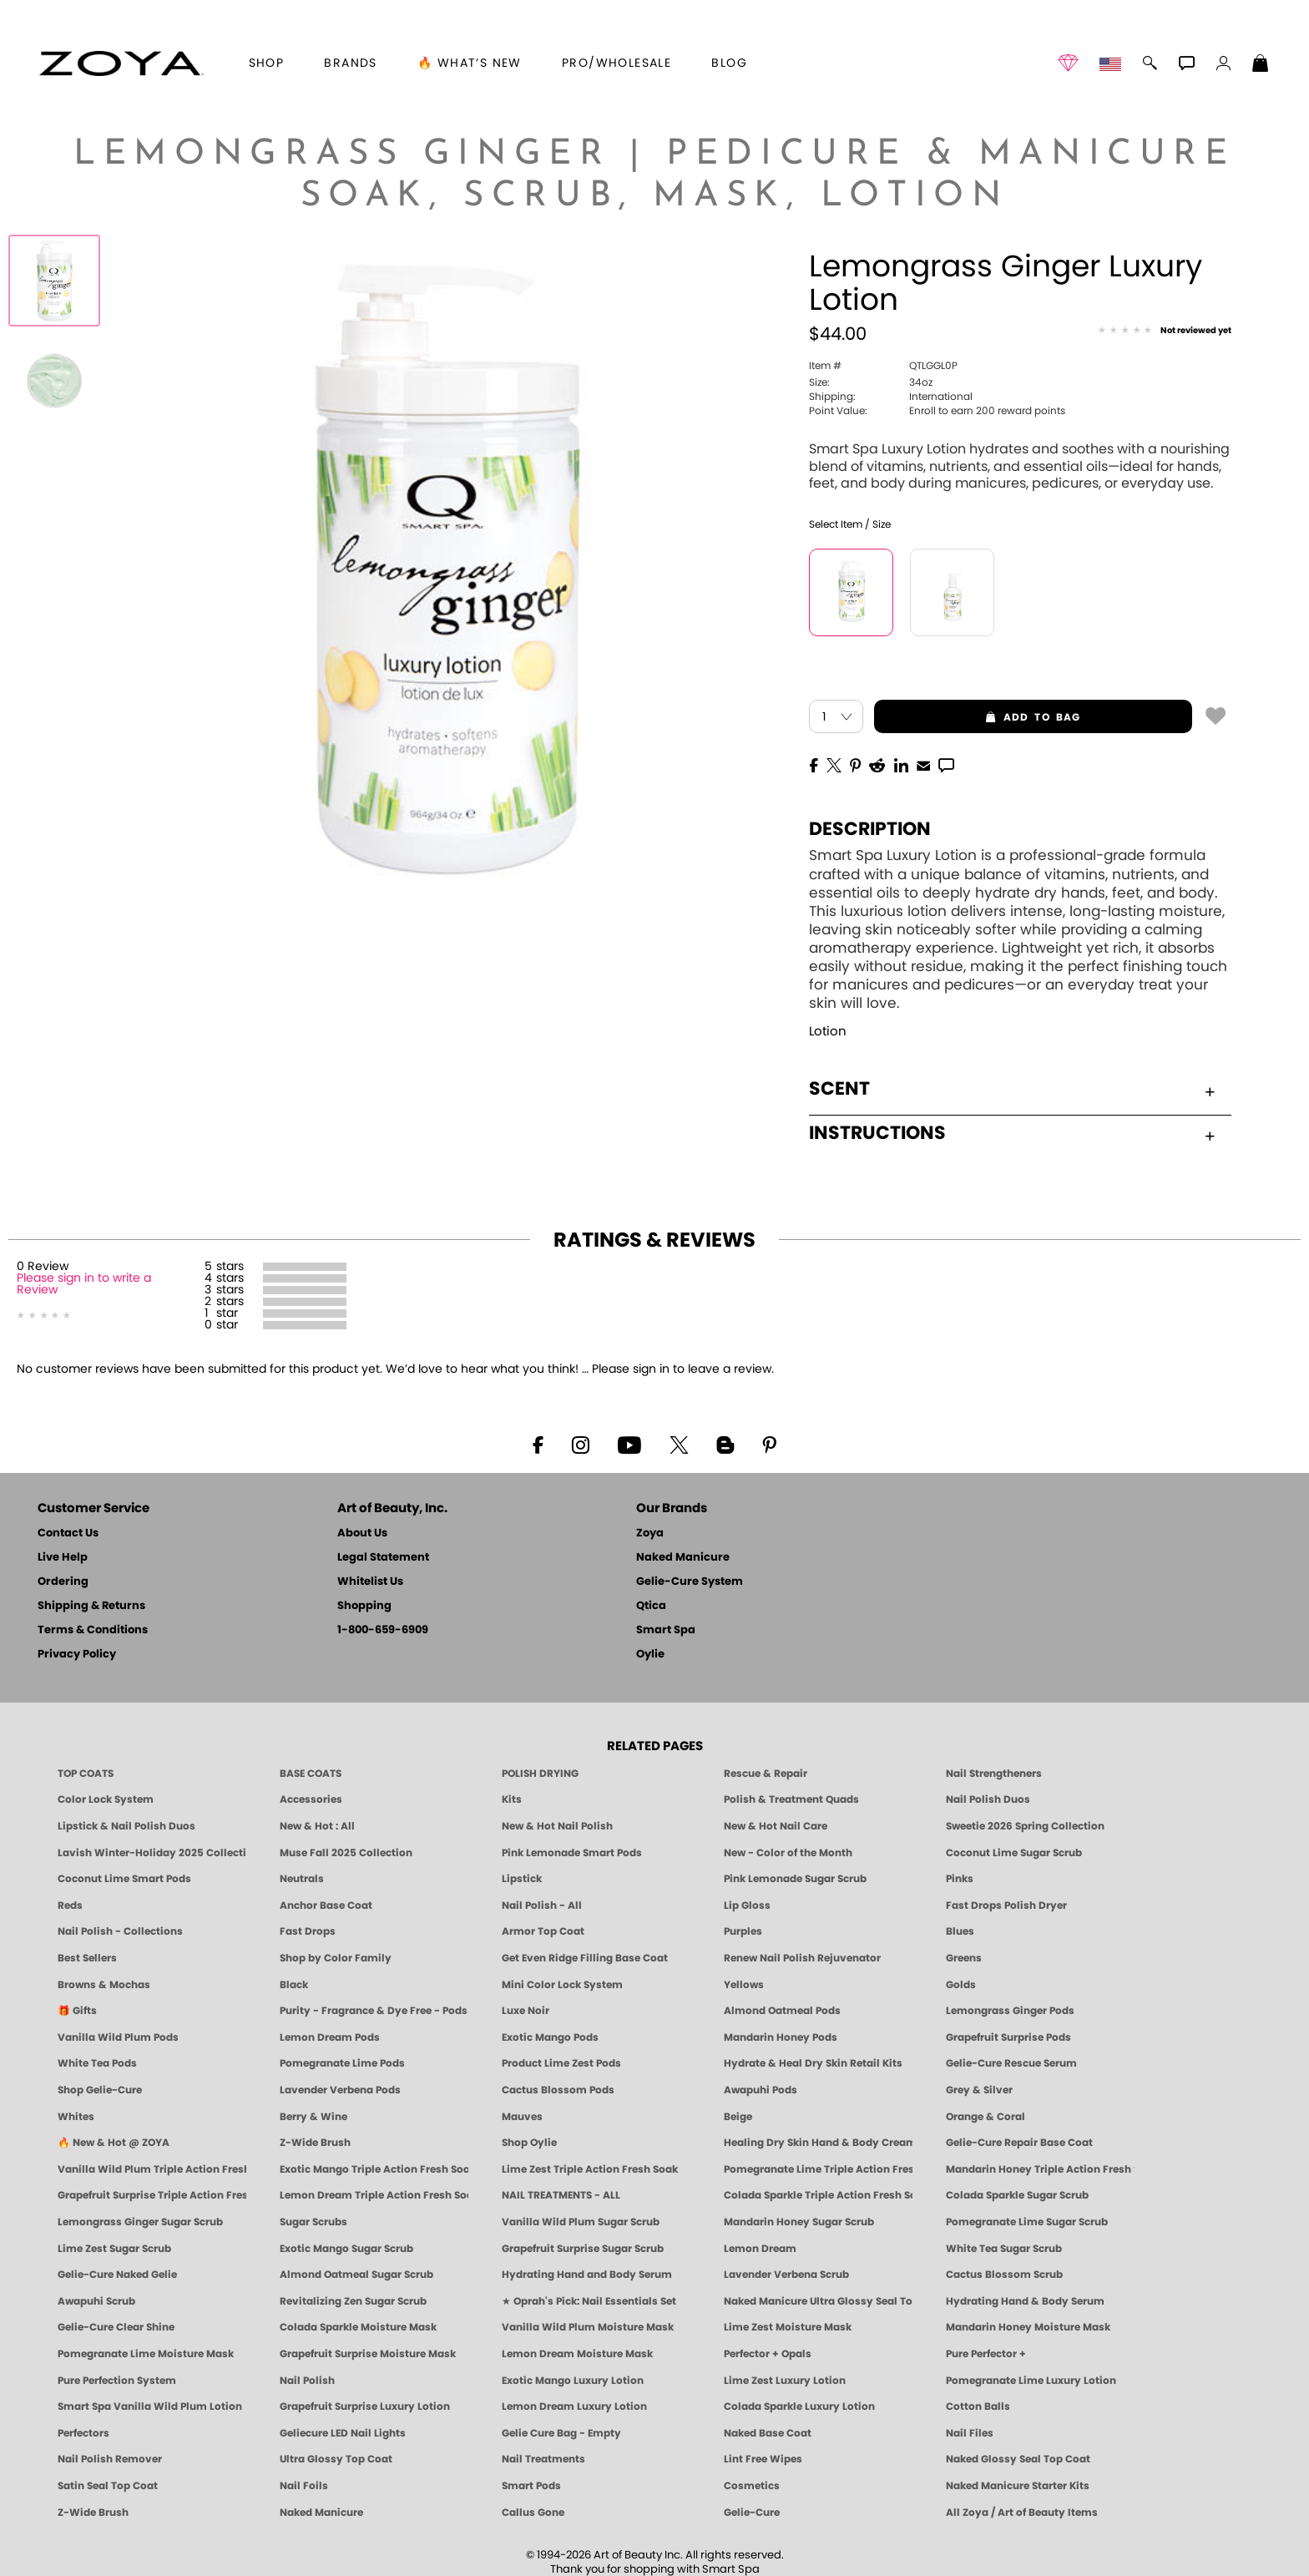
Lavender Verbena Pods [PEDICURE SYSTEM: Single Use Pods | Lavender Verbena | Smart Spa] (340, 2090)
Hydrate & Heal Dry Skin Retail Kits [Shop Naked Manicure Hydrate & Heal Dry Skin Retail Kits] (813, 2063)
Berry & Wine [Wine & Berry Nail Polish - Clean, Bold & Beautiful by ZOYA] (313, 2117)
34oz (870, 382)
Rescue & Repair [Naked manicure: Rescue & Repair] (765, 1774)
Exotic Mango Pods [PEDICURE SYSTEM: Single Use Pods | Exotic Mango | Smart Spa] (550, 2037)
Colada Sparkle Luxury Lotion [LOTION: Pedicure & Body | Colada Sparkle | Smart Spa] (799, 2406)
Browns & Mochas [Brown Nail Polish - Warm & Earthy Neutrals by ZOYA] (104, 1985)
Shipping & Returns (91, 1606)
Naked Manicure (683, 1557)
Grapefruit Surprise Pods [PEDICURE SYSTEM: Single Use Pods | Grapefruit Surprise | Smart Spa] (1008, 2037)
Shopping (364, 1606)
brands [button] (350, 63)
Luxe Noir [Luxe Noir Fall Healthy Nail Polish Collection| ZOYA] (525, 2011)
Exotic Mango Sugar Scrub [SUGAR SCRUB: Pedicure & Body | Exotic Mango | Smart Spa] (346, 2249)
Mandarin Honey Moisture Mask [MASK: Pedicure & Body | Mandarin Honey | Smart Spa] (1028, 2327)
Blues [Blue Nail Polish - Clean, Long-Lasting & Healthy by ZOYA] (960, 1931)
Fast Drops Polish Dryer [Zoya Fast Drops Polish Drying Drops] (1006, 1905)
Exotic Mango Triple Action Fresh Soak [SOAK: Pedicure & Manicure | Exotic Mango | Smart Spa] (374, 2169)
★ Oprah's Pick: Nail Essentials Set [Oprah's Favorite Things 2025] (589, 2301)
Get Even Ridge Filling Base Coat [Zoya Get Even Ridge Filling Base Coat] (585, 1958)
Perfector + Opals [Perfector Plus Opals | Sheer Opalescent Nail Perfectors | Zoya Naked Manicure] (767, 2354)
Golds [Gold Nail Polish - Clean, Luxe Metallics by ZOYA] (961, 1985)
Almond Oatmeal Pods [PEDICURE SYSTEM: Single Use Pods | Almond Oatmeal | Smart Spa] (782, 2011)
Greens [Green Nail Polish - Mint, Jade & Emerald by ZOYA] (964, 1958)
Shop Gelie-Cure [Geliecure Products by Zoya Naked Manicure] (100, 2090)
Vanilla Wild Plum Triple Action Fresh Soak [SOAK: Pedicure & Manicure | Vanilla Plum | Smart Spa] (152, 2169)
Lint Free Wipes (763, 2459)
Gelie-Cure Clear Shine (116, 2327)
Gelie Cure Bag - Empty (561, 2433)
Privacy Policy (77, 1654)
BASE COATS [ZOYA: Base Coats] (310, 1774)
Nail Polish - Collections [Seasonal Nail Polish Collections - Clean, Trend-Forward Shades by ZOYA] (120, 1931)
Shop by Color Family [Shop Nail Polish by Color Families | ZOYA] (336, 1958)
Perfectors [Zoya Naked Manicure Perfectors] (83, 2433)
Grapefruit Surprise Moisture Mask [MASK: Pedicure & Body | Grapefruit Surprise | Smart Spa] (368, 2354)
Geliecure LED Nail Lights (343, 2433)
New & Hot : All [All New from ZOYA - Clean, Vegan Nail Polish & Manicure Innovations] (317, 1826)
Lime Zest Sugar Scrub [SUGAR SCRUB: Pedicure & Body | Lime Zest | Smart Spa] (114, 2249)
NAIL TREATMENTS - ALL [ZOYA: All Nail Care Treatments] (561, 2195)
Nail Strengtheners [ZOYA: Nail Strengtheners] (994, 1774)
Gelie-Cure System (689, 1581)
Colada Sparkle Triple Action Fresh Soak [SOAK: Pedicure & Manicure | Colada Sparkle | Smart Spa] (818, 2195)
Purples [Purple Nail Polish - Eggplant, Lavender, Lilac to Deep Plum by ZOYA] (743, 1931)
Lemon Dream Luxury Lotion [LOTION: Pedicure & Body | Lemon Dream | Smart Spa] (574, 2406)
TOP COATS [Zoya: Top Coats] (86, 1774)
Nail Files (969, 2433)
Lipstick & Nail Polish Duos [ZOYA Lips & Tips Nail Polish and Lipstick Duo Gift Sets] (126, 1826)
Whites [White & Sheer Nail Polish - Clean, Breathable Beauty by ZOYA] (76, 2117)
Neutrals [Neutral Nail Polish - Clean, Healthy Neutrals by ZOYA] (302, 1879)
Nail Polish (307, 2381)
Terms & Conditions (93, 1630)
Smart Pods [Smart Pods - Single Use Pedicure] (531, 2486)
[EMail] (923, 764)
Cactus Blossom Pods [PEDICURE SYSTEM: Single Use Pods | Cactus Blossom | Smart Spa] (558, 2090)
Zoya (650, 1533)
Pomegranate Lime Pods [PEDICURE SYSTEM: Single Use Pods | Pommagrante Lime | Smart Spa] (342, 2063)
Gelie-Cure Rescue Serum (1011, 2063)
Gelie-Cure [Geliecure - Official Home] (752, 2513)
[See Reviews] (1164, 330)
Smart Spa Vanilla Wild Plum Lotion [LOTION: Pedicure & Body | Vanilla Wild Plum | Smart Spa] (150, 2406)
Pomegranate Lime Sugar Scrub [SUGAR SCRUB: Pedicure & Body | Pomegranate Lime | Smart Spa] (1027, 2222)
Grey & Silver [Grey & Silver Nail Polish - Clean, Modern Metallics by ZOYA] (979, 2090)
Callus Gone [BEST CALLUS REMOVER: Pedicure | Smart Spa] (533, 2513)
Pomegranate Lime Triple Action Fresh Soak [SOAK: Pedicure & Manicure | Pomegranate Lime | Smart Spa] (818, 2169)
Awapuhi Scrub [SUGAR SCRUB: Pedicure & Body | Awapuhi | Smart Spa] (96, 2301)
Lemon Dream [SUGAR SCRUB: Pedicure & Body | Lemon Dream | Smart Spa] (760, 2249)
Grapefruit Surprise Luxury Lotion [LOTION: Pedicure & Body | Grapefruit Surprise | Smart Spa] (365, 2406)
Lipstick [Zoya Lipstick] (522, 1879)
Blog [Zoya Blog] (729, 63)
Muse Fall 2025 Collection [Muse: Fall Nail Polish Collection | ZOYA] (346, 1853)
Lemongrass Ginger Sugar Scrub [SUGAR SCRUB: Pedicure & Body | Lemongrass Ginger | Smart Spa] (140, 2222)
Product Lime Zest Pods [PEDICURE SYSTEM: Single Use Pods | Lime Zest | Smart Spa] (561, 2063)
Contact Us (68, 1533)
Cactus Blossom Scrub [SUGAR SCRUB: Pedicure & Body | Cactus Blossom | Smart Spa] (1004, 2275)
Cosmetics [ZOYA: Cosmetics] (752, 2486)
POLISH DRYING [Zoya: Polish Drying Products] (540, 1774)
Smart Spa (665, 1630)
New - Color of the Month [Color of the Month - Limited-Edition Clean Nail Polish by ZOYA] (788, 1853)
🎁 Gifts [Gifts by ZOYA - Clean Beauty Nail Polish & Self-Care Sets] (77, 2011)
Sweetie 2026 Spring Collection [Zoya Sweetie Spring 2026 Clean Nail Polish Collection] (1025, 1826)
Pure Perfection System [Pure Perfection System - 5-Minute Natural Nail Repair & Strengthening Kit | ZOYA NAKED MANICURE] (117, 2381)
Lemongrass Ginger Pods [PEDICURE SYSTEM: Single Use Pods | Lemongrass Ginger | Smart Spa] (1010, 2011)
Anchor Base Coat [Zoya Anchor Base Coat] (326, 1905)
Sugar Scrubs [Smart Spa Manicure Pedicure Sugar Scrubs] (313, 2222)
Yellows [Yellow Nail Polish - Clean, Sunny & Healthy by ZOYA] (744, 1985)
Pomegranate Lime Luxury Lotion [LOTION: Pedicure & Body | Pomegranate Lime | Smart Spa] (1031, 2381)
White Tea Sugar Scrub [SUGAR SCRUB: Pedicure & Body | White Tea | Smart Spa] (1004, 2249)
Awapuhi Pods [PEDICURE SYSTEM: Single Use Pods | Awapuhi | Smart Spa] (760, 2090)
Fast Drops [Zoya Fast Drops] (308, 1931)
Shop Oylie (529, 2143)
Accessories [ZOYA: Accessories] (311, 1799)
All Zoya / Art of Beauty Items (1022, 2513)
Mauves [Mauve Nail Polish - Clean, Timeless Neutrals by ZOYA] (522, 2117)
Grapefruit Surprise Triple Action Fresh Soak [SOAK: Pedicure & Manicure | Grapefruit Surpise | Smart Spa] (152, 2195)
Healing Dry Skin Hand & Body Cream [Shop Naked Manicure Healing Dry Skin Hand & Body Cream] (818, 2143)
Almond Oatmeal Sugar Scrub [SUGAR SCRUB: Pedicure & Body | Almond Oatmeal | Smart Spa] (356, 2275)
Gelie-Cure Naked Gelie (117, 2275)
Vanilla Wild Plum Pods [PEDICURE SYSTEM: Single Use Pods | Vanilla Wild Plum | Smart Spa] (118, 2037)
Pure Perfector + (986, 2354)
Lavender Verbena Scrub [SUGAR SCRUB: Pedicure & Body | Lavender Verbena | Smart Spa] (786, 2275)
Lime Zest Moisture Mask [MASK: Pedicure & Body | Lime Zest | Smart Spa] (788, 2327)
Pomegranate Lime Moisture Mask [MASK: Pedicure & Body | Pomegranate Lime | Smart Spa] (146, 2354)
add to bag (977, 717)
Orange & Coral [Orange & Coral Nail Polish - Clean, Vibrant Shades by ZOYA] (985, 2117)
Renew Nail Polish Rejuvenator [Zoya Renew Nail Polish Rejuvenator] (802, 1958)
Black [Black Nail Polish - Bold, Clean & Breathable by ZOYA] (294, 1985)
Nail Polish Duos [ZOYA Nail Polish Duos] (988, 1799)
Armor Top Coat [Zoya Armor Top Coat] (543, 1931)
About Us (362, 1533)
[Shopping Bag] (1260, 65)
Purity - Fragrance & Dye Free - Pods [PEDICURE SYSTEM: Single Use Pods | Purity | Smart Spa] (374, 2011)
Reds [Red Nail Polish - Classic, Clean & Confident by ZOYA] (70, 1905)
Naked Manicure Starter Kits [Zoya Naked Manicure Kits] (1017, 2486)
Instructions (1012, 1133)
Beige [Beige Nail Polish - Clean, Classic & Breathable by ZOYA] (738, 2117)
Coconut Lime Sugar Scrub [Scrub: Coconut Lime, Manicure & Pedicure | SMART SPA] (1014, 1853)
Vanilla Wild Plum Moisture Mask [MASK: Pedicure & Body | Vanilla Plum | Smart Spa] (588, 2327)
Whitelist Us (370, 1581)
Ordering (63, 1581)
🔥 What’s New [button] (469, 63)
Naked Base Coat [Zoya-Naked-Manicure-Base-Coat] (767, 2433)
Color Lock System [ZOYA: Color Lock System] (106, 1799)
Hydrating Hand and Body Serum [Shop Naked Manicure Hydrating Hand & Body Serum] (587, 2275)
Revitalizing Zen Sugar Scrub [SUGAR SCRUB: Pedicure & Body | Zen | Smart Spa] (353, 2301)
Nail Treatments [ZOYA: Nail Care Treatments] (543, 2459)
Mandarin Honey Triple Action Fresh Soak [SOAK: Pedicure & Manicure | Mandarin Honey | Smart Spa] (1040, 2169)
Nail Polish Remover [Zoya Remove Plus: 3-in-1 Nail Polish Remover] (110, 2459)
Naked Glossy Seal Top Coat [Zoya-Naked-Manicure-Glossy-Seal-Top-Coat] (1018, 2459)
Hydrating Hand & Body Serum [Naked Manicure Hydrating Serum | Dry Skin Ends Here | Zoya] (1025, 2301)
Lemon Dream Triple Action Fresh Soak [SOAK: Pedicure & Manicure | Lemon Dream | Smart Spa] (374, 2195)
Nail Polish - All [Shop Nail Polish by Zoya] (542, 1905)
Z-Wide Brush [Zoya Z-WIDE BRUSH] (93, 2513)
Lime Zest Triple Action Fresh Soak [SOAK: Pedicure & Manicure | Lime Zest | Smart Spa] (590, 2169)
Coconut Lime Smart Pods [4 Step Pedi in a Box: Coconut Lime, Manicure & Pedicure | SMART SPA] (124, 1879)
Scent (1012, 1089)
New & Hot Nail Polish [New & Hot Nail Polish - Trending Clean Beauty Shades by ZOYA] (557, 1826)
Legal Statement (383, 1557)
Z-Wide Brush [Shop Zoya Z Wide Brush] (315, 2143)
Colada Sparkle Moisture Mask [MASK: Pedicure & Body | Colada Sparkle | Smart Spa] (358, 2327)
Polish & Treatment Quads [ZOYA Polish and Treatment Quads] (791, 1799)
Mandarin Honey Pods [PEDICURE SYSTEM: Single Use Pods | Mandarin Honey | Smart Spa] (780, 2037)
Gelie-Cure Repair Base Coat (1019, 2143)
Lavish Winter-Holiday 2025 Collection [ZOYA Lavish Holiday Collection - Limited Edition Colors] (152, 1853)
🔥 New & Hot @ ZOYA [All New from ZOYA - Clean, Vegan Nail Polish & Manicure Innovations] (113, 2143)
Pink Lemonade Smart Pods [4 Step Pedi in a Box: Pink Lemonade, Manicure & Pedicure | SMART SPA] (572, 1853)
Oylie (650, 1654)
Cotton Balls (978, 2406)
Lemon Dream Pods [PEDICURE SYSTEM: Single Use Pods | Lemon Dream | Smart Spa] (330, 2037)
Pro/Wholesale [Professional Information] (616, 63)
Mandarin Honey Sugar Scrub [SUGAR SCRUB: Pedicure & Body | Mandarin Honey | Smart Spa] (799, 2222)
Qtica (651, 1606)
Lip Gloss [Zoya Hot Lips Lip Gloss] (747, 1905)
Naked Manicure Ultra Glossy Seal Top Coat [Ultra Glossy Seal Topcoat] (818, 2301)
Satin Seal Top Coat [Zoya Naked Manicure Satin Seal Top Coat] (108, 2486)
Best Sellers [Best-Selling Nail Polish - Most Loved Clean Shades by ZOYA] (87, 1958)
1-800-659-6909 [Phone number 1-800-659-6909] (382, 1630)
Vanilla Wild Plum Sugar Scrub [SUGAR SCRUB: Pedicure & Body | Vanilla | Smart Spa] (581, 2222)
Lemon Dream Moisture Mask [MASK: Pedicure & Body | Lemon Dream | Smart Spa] (577, 2354)
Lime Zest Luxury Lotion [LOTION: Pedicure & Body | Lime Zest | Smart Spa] (785, 2381)
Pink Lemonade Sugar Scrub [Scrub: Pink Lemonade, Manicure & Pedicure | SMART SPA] (795, 1879)
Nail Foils (304, 2486)
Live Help (63, 1557)
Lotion (828, 1031)
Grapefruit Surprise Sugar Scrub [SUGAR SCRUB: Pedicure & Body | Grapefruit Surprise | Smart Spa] (583, 2249)
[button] (121, 63)
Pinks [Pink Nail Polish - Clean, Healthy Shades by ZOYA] (959, 1879)
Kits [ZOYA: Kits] (512, 1799)
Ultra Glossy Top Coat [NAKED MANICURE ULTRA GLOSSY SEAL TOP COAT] (336, 2459)
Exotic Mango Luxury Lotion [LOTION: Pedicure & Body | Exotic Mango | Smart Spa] (573, 2381)
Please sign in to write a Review (84, 1284)
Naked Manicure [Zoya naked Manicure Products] (321, 2513)
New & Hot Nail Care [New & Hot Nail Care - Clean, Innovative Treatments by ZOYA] (775, 1826)
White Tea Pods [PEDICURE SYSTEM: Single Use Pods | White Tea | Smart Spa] (97, 2063)
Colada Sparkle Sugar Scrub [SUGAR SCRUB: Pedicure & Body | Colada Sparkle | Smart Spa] (1017, 2195)
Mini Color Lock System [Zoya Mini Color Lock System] (562, 1985)
